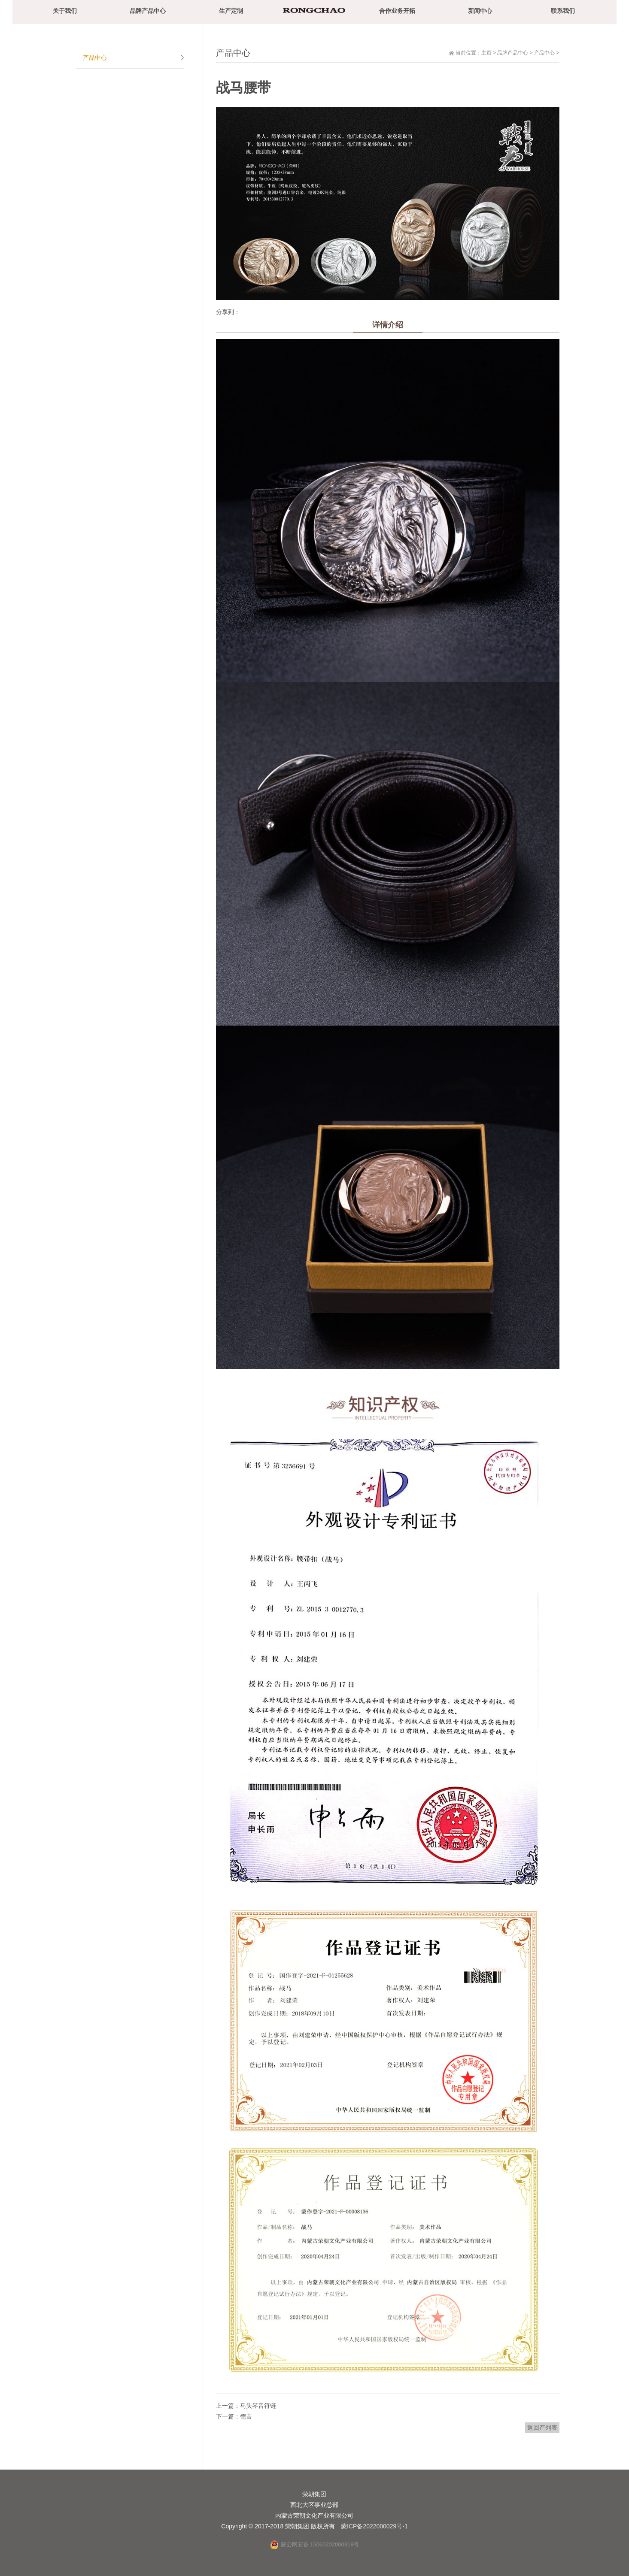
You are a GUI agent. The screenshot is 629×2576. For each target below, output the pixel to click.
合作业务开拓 (397, 10)
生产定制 (231, 10)
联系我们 (563, 10)
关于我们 (65, 10)
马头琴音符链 (258, 2405)
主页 (486, 53)
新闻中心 (480, 10)
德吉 (246, 2416)
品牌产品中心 (148, 10)
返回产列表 (542, 2427)
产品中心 (544, 53)
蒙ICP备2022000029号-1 (374, 2526)
